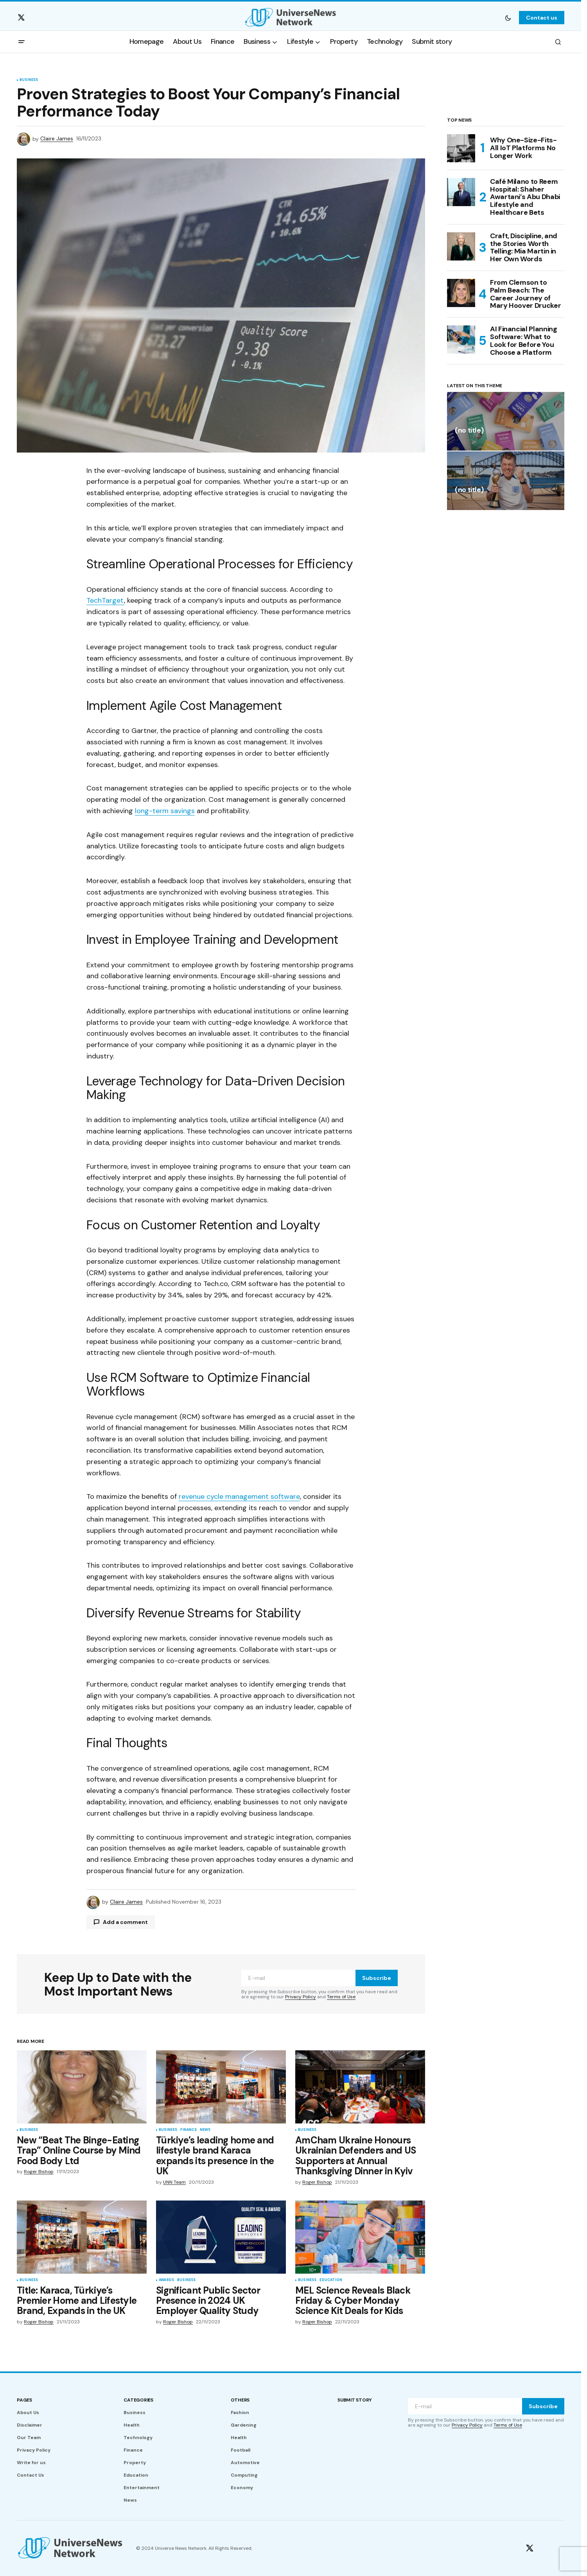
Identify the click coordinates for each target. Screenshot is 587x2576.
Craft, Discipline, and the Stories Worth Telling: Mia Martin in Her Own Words (523, 247)
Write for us (31, 2462)
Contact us (541, 17)
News (205, 2130)
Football (240, 2450)
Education (331, 2280)
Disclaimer (29, 2425)
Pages (24, 2400)
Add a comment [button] (125, 1922)
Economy (242, 2487)
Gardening (244, 2425)
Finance (188, 2130)
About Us (28, 2412)
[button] (508, 17)
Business (29, 80)
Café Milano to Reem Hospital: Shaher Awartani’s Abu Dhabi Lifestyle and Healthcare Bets (525, 197)
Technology (138, 2437)
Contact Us (30, 2475)
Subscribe (376, 1977)
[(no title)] (505, 421)
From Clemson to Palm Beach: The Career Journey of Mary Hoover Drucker (525, 294)
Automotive (245, 2462)
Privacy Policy (300, 1997)
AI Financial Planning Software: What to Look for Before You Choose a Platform (523, 340)
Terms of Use (341, 1997)
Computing (244, 2475)
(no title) (469, 431)
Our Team (29, 2437)
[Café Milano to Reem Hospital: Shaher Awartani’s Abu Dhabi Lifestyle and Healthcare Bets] (461, 192)
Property (135, 2462)
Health (132, 2425)
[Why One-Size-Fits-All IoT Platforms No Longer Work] (461, 148)
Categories (138, 2400)
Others (240, 2400)
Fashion (240, 2412)
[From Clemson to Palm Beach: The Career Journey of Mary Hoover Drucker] (461, 293)
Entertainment (142, 2487)
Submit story (354, 2400)
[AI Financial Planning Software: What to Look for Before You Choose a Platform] (461, 339)
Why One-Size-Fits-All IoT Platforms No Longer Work (523, 147)
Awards (166, 2280)
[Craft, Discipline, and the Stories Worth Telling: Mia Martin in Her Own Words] (461, 246)
